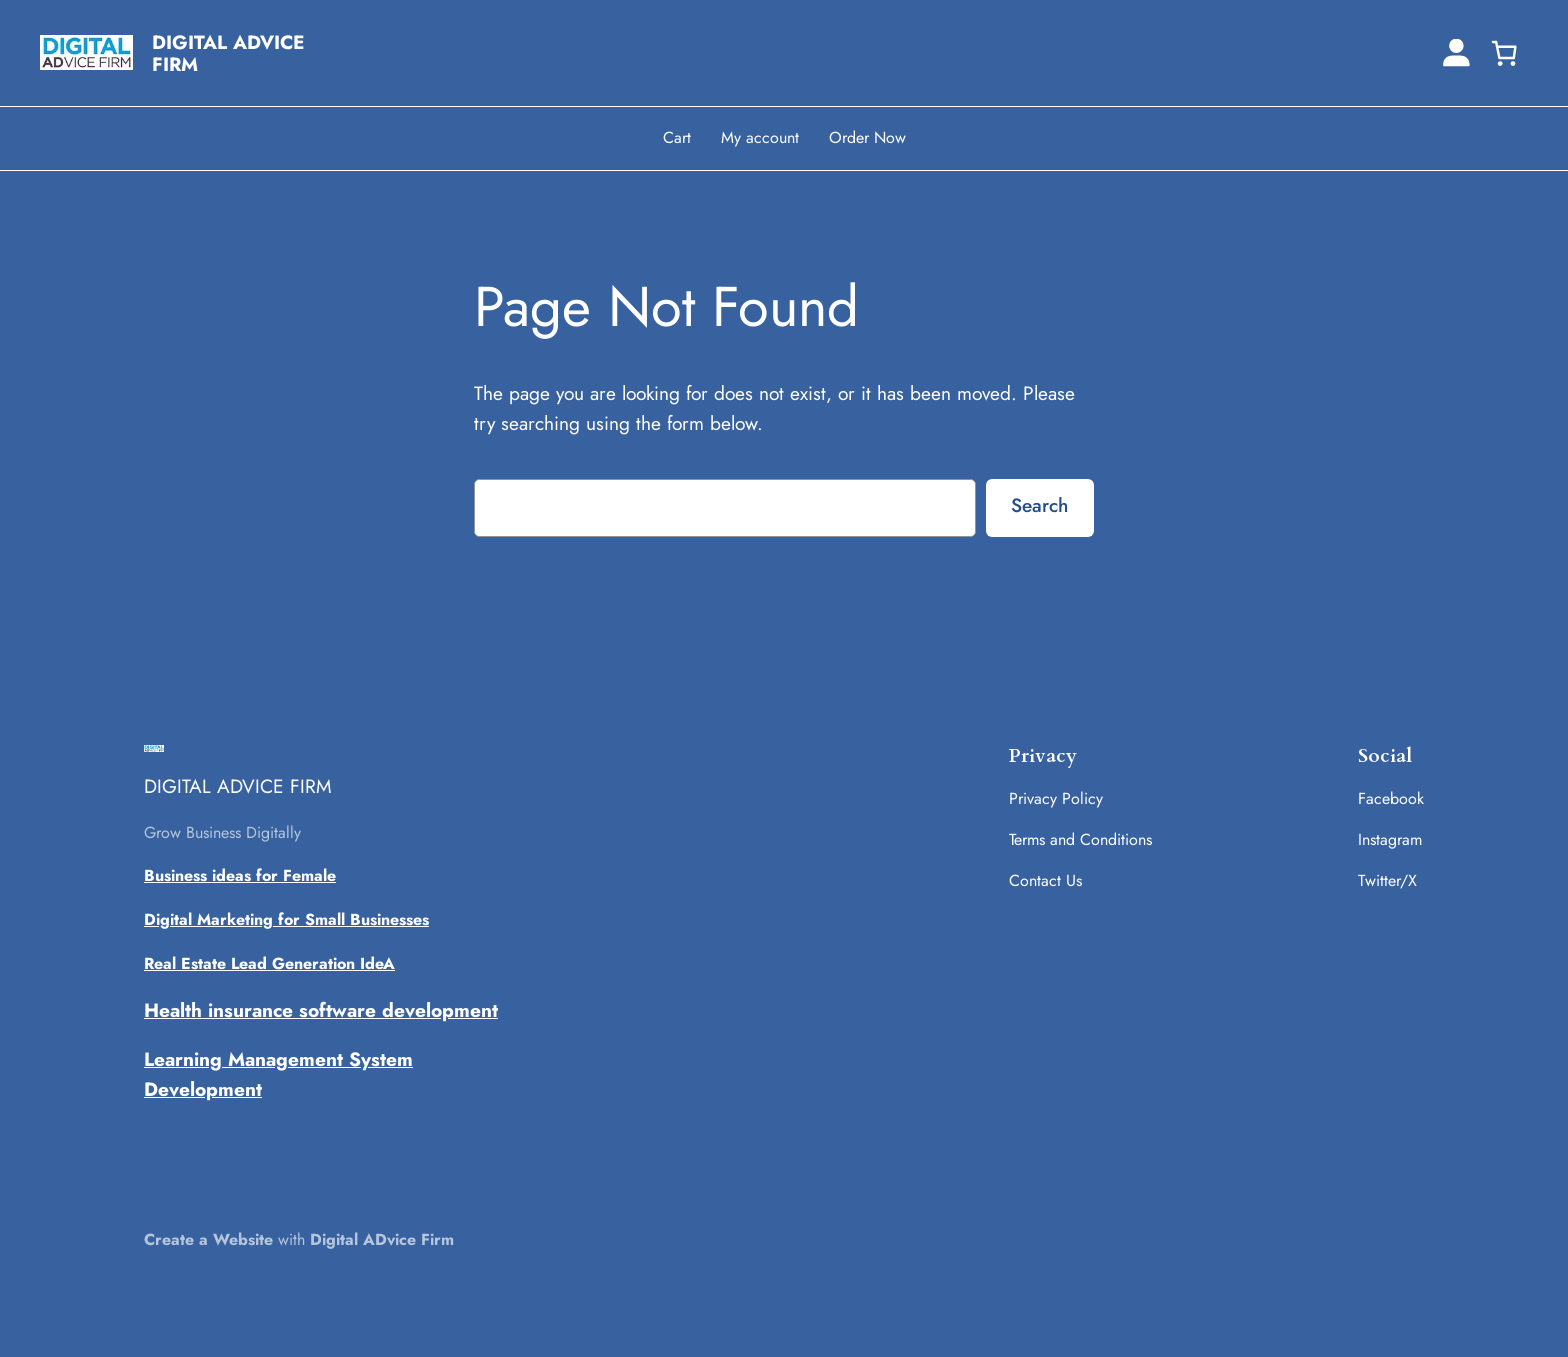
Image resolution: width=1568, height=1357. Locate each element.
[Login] (1456, 52)
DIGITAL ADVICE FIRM (228, 53)
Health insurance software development (321, 1010)
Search (1039, 505)
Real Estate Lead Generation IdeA (269, 963)
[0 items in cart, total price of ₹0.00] (1504, 53)
